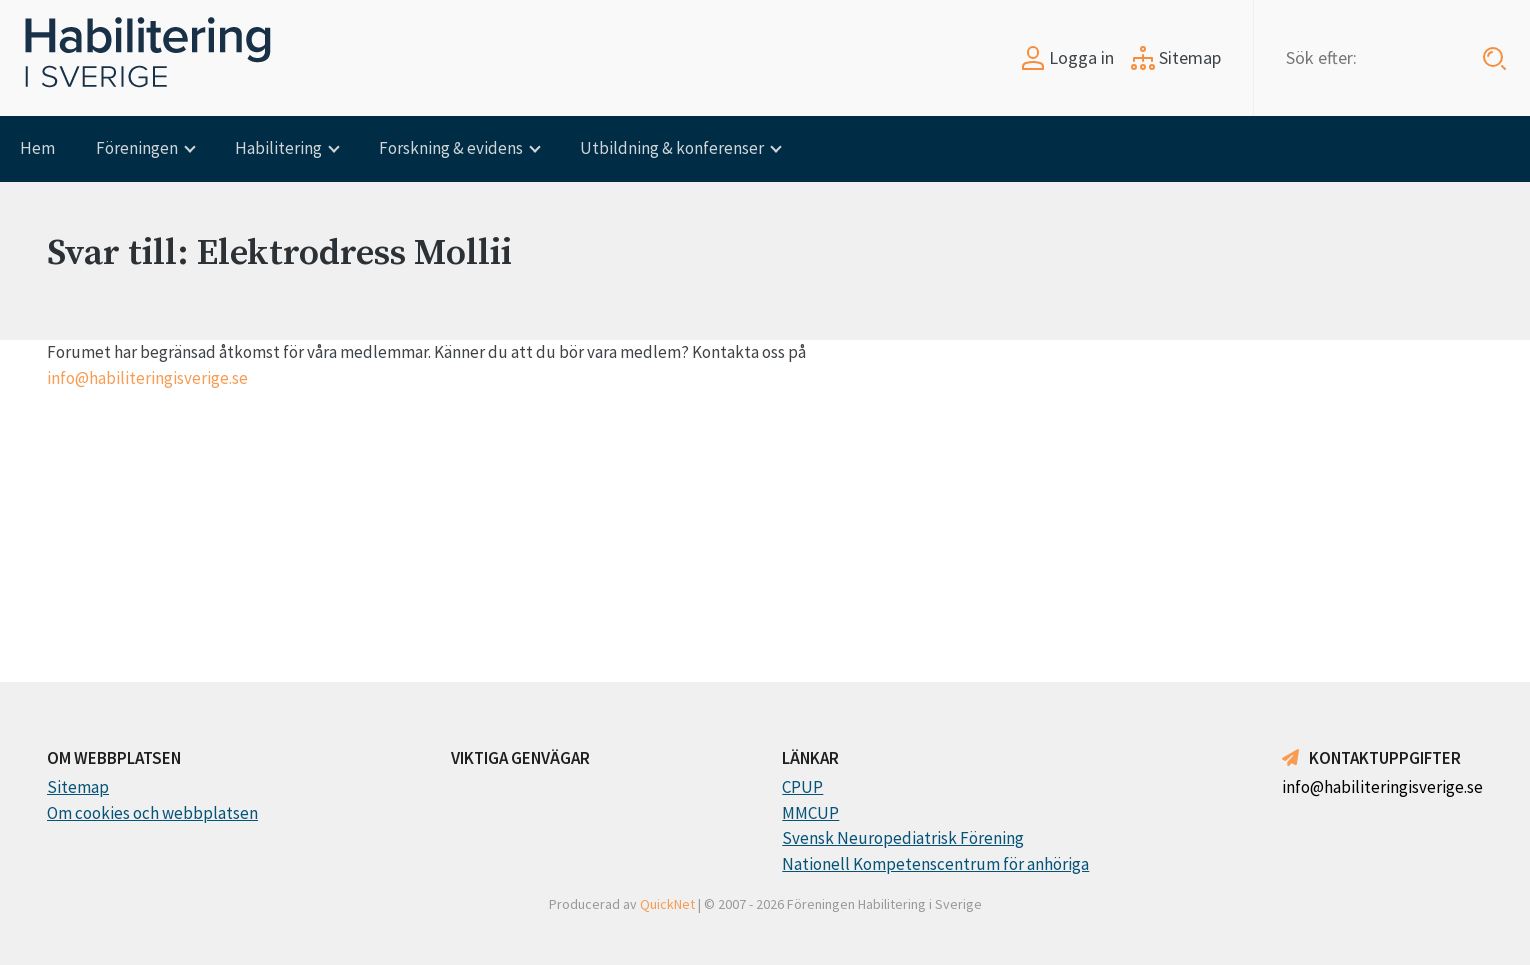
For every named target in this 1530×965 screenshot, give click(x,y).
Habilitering (278, 148)
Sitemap (1176, 57)
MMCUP (810, 813)
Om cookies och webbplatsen (152, 813)
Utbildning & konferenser (672, 148)
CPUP (802, 787)
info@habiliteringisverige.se (147, 378)
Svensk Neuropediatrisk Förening (903, 838)
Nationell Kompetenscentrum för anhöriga (935, 864)
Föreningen (137, 148)
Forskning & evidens (451, 148)
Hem (37, 148)
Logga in (1067, 57)
